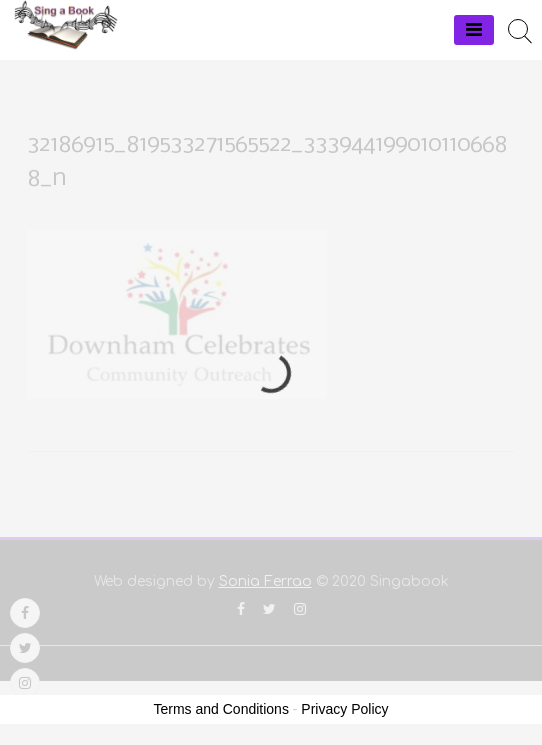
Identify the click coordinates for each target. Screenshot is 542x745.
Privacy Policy (344, 709)
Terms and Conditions (221, 709)
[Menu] (474, 30)
